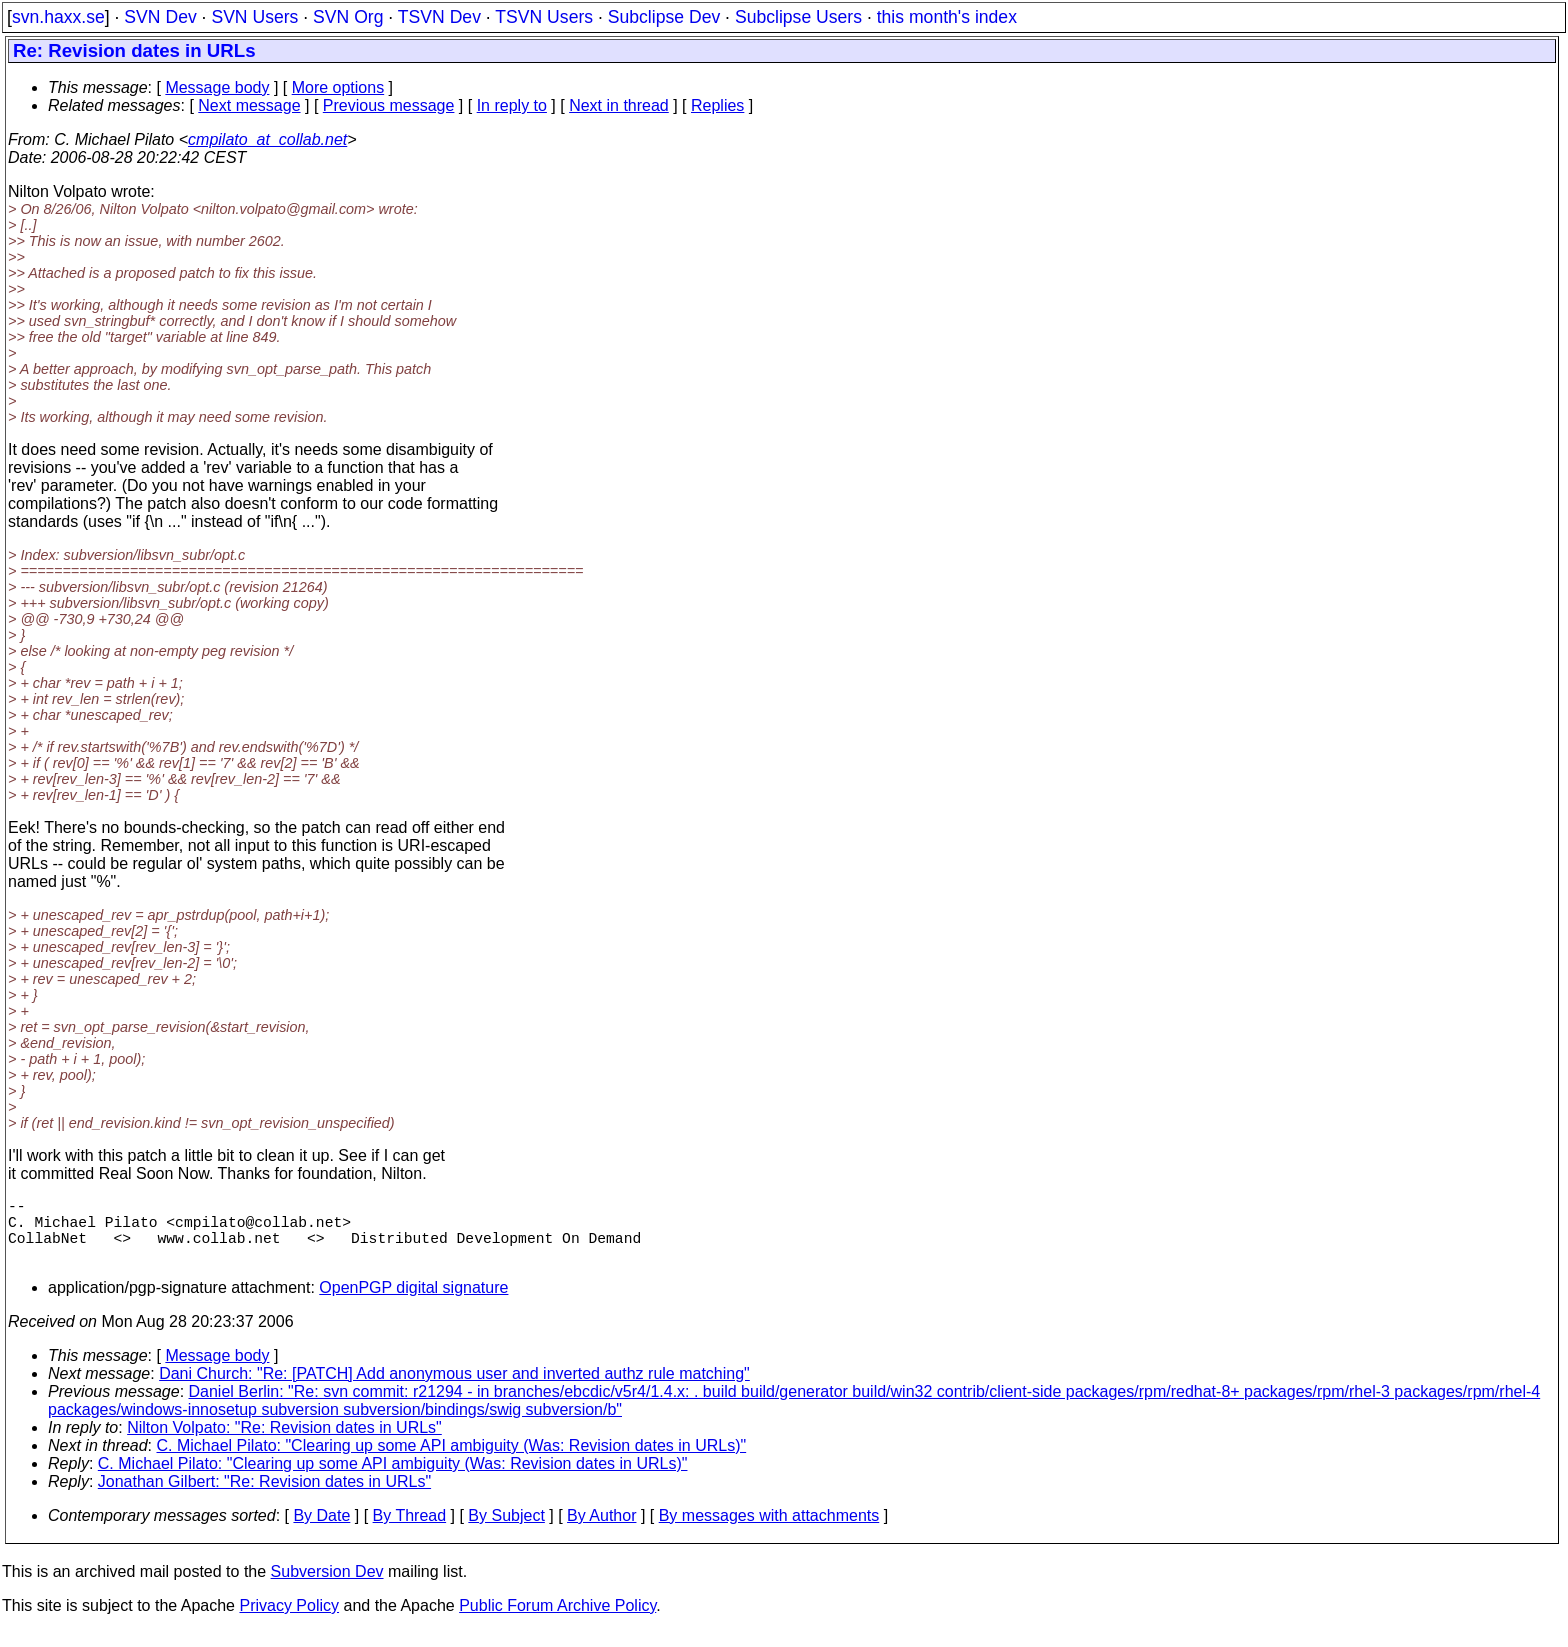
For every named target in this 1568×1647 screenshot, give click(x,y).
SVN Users (254, 17)
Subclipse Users (798, 17)
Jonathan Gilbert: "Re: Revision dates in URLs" (264, 1497)
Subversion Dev (327, 1587)
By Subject (506, 1531)
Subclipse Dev (664, 17)
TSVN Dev (439, 17)
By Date (321, 1531)
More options (338, 87)
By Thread (410, 1531)
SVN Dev (160, 17)
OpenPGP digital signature (413, 1303)
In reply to (512, 105)
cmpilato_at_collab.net (267, 139)
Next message (249, 105)
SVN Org (348, 17)
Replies (717, 105)
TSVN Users (544, 17)
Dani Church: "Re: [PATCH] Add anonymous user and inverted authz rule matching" (454, 1389)
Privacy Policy (289, 1621)
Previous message (389, 105)
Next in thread (619, 105)
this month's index (947, 17)
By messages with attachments (769, 1531)
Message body (217, 87)
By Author (601, 1531)
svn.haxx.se (58, 17)
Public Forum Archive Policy (557, 1621)
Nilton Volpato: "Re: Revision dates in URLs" (284, 1443)
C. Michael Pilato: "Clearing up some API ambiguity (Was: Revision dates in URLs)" (452, 1461)
